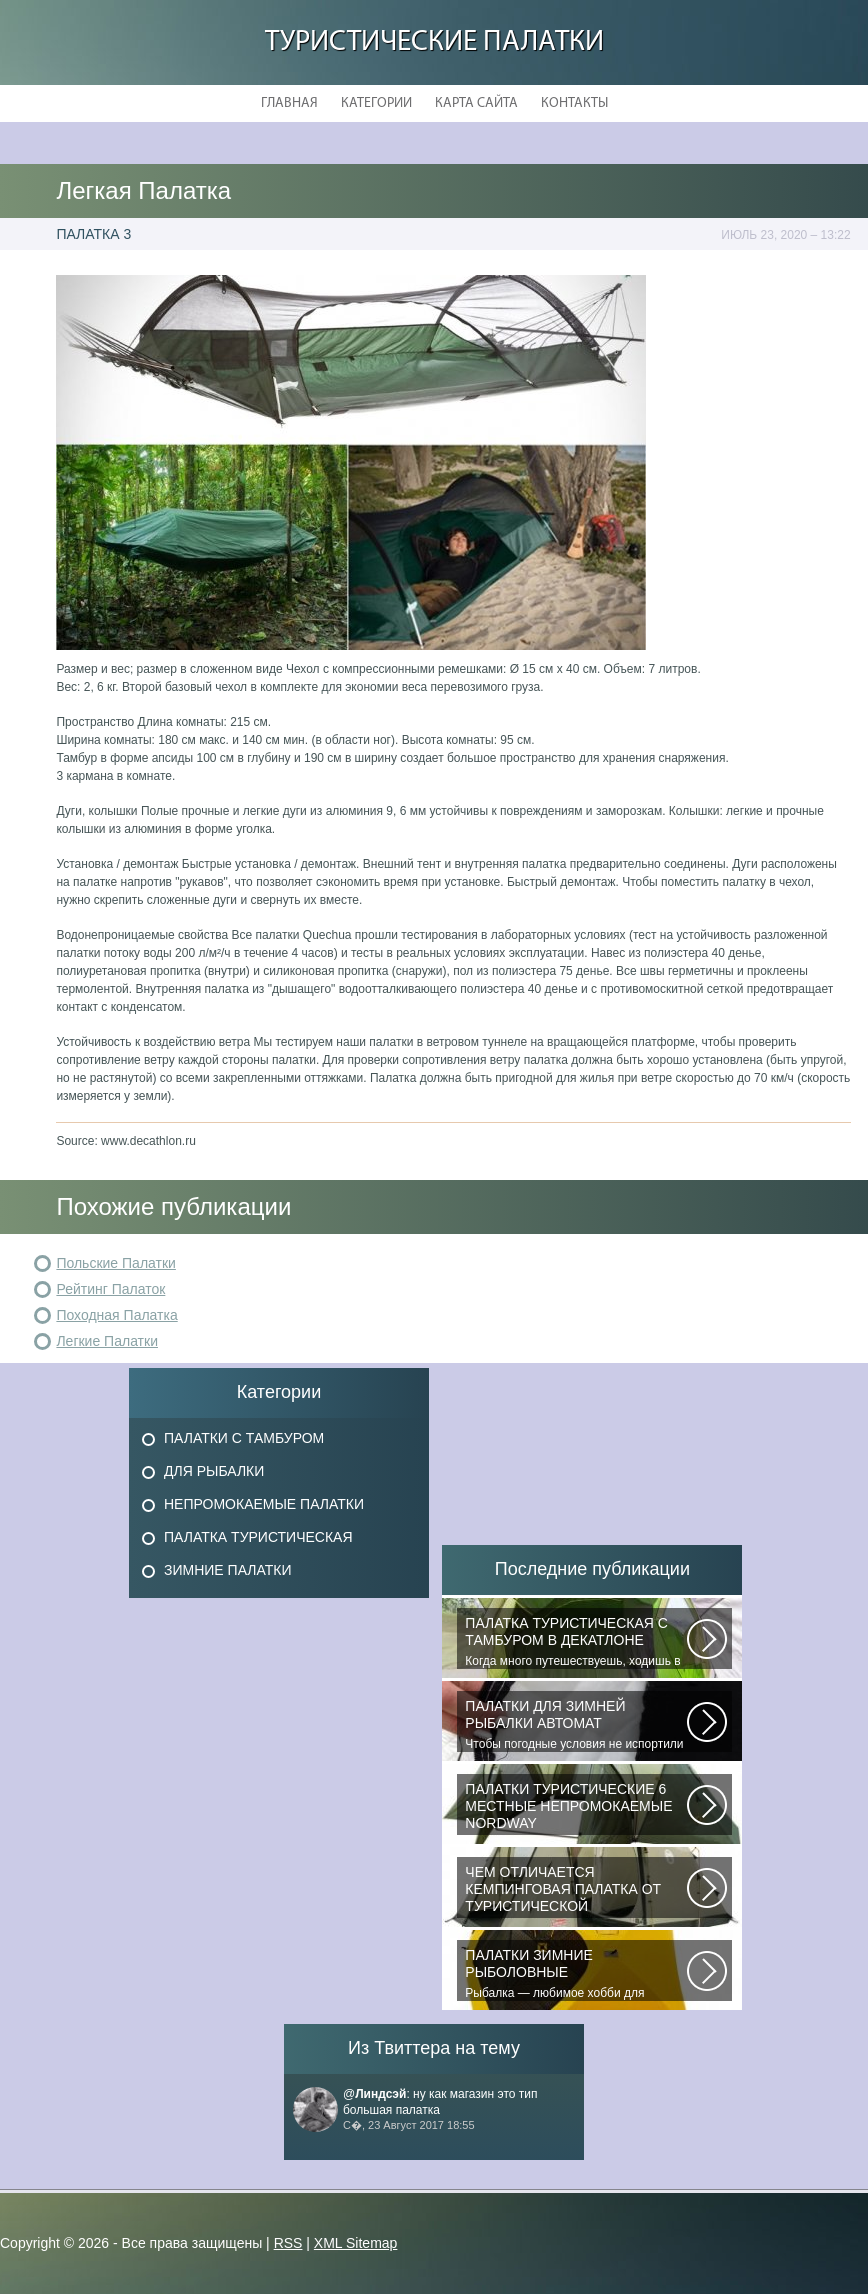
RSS (288, 2243)
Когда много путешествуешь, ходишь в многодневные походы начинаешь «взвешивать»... (576, 1642)
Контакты (574, 103)
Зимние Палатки (228, 1570)
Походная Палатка (116, 1315)
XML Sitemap (356, 2243)
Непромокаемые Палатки (264, 1504)
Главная (289, 103)
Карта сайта (476, 103)
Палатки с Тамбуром (244, 1438)
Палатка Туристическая (258, 1537)
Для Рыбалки (214, 1471)
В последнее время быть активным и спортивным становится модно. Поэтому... (576, 1808)
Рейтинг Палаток (110, 1289)
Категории (376, 103)
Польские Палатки (115, 1263)
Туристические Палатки (434, 42)
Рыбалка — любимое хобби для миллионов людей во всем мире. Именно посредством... (576, 1974)
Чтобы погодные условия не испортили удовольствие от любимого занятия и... (576, 1725)
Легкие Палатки (107, 1341)
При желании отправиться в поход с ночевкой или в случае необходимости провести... (576, 1891)
